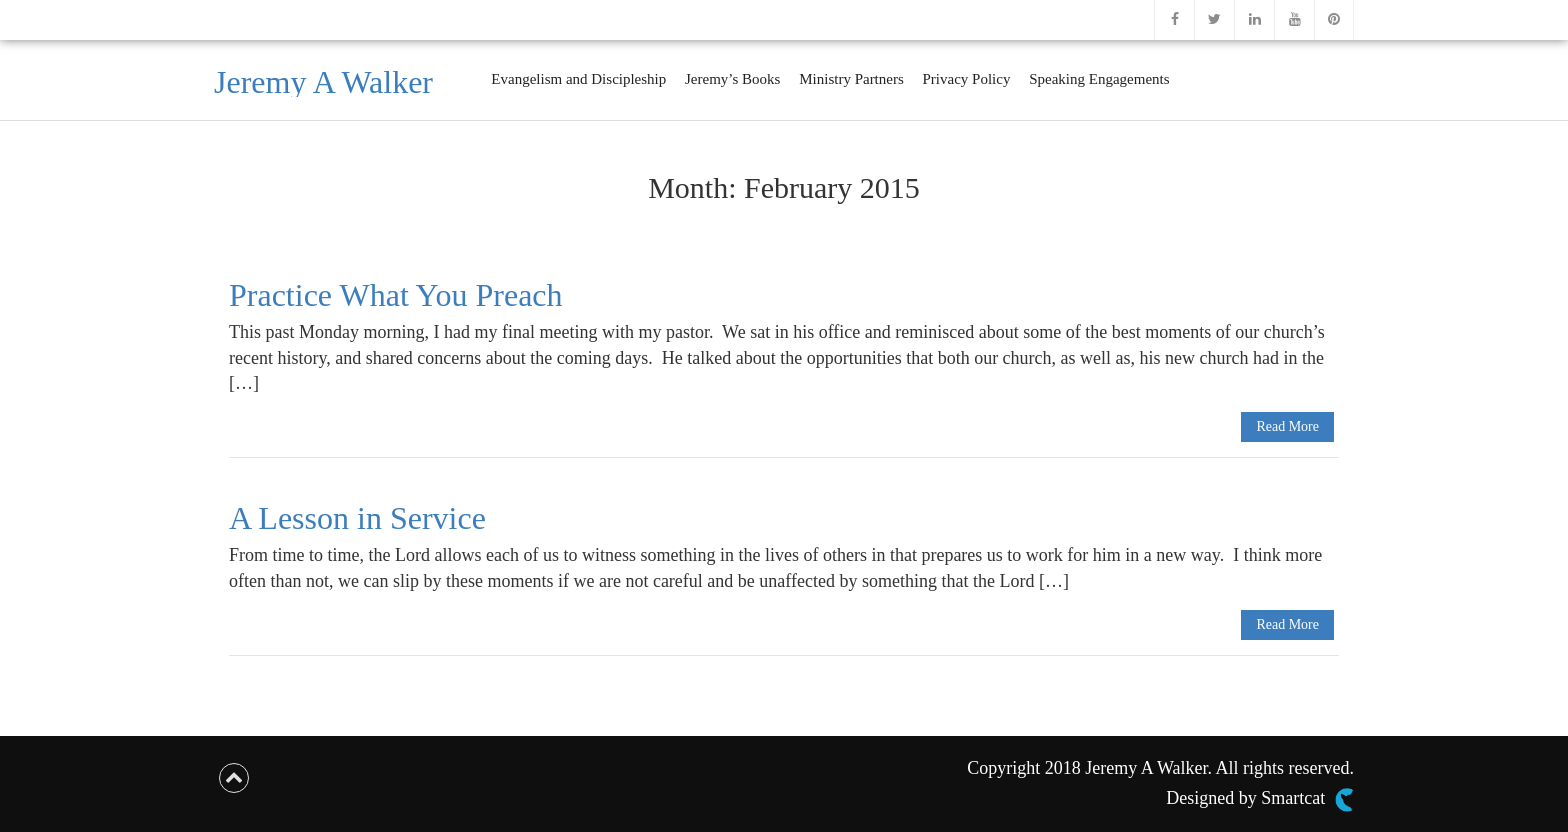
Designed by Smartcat (1260, 800)
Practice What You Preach (396, 295)
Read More (1287, 426)
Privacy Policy (967, 79)
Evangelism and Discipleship (578, 79)
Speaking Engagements (1099, 79)
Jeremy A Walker (323, 82)
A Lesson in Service (357, 518)
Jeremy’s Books (732, 79)
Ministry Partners (851, 79)
